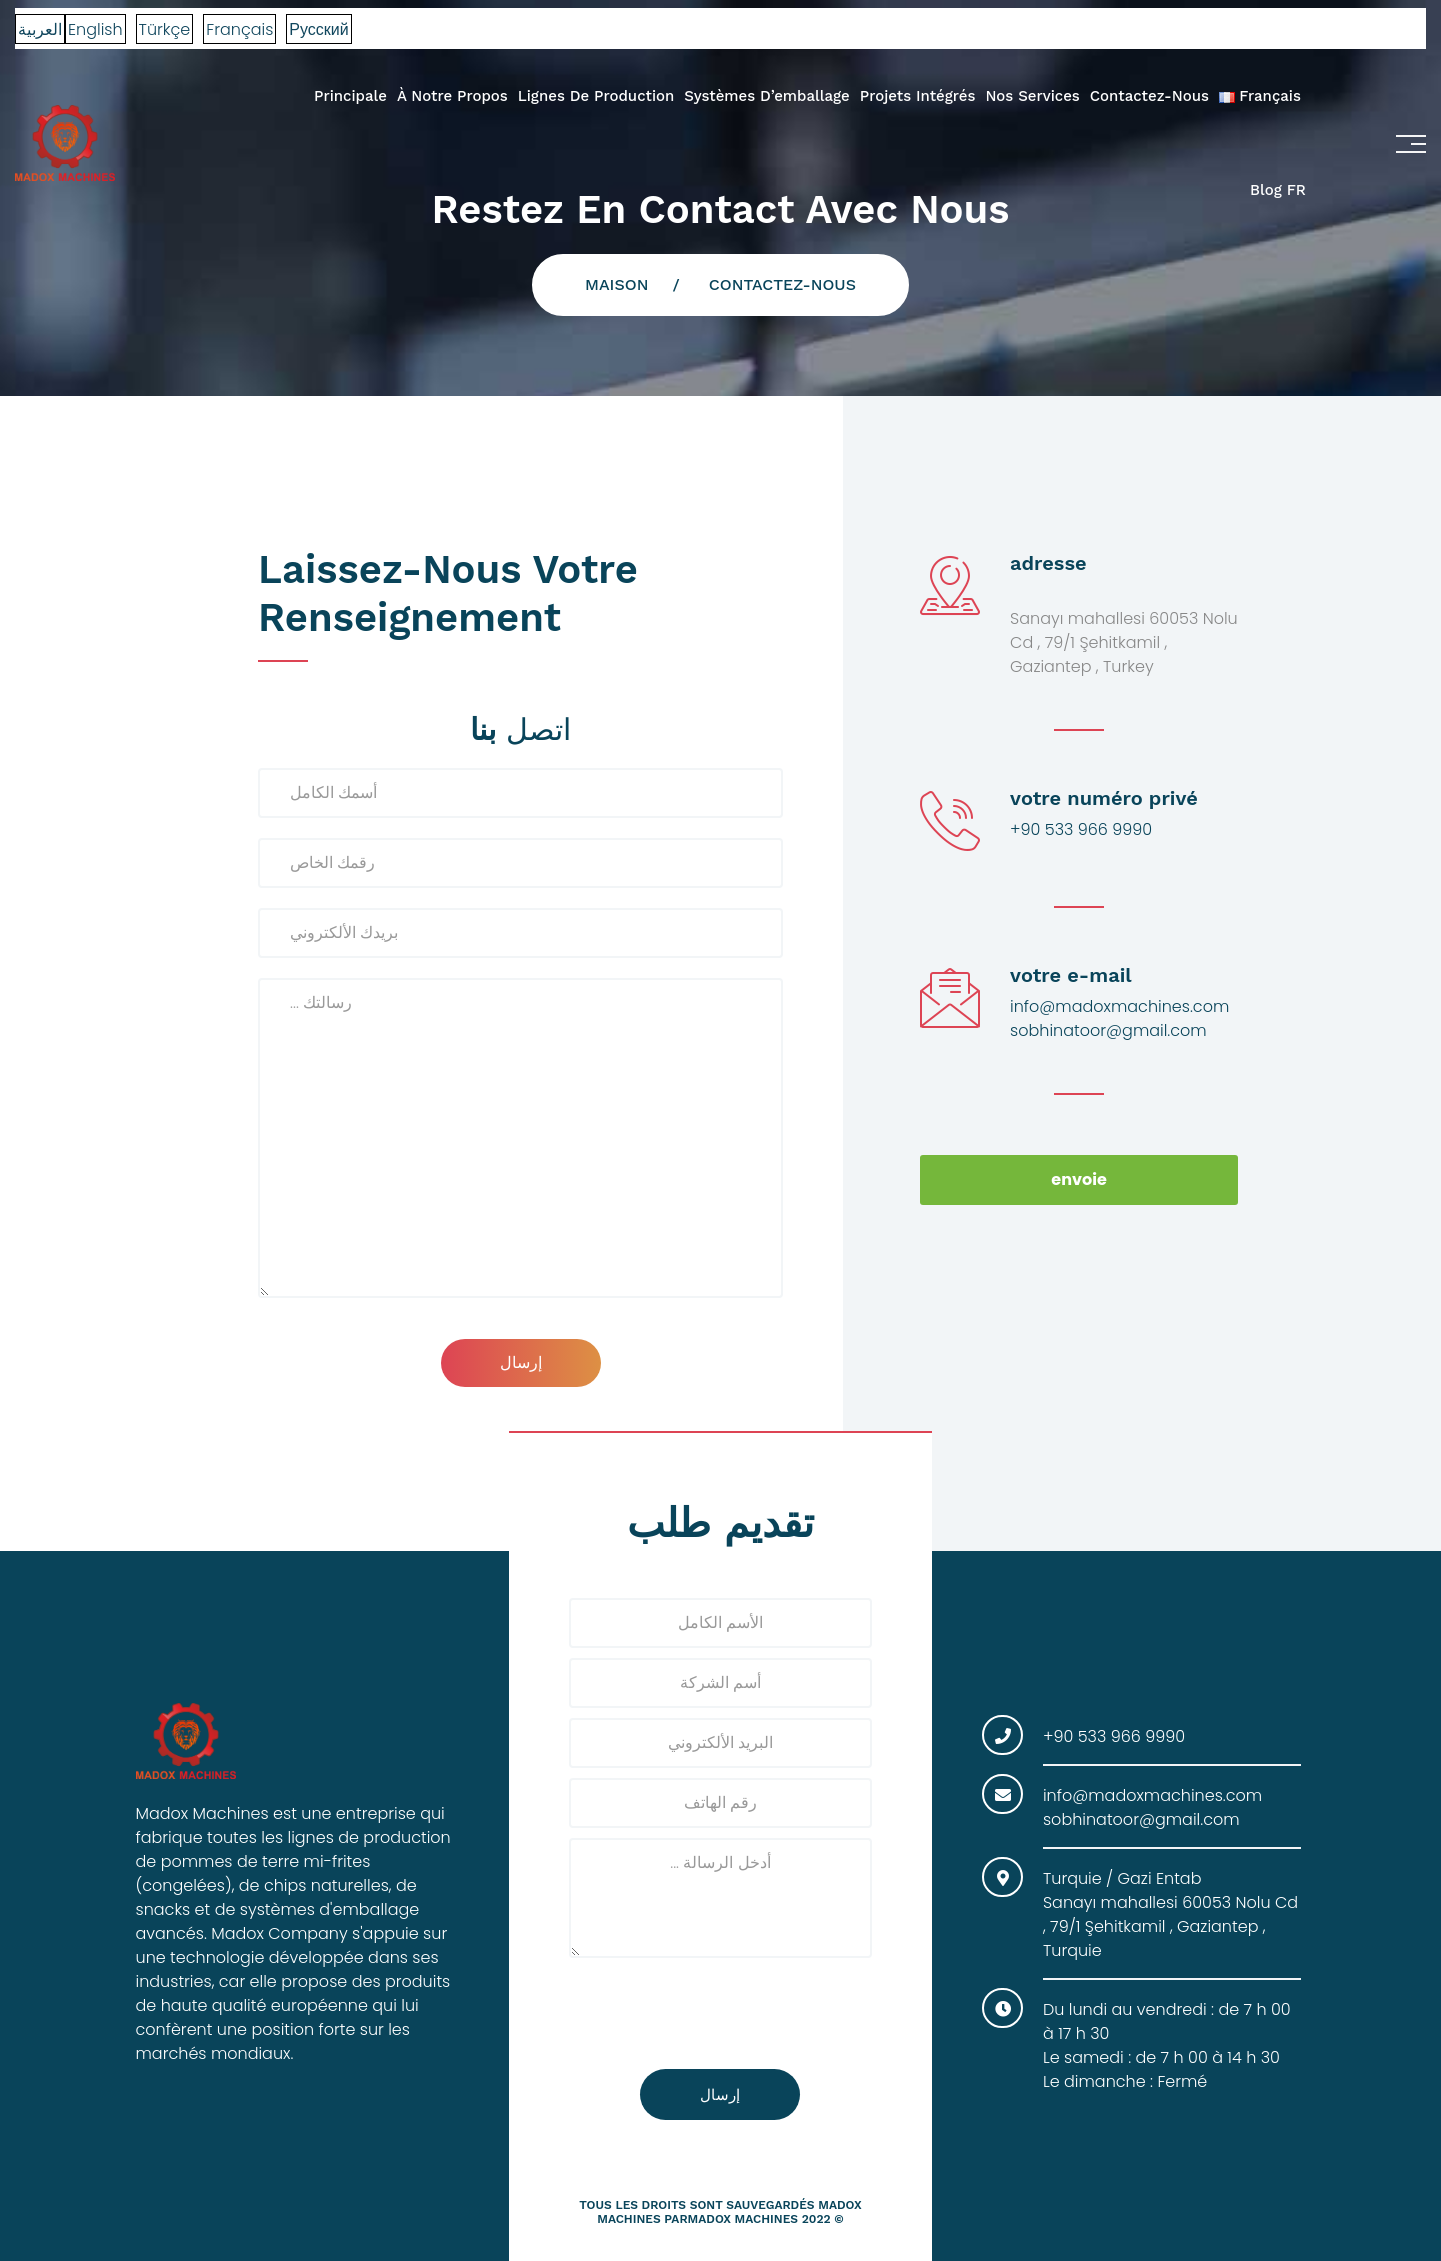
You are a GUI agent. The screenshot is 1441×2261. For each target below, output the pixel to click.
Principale (350, 96)
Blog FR (1278, 190)
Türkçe (165, 29)
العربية (40, 29)
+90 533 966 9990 (1081, 829)
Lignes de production (596, 96)
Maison (616, 284)
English (95, 29)
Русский (318, 29)
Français (239, 29)
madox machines (743, 2219)
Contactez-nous (1149, 96)
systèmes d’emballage (766, 96)
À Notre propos (452, 96)
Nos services (1032, 96)
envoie (1078, 1179)
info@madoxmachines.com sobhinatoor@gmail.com (1119, 1018)
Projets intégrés (918, 96)
